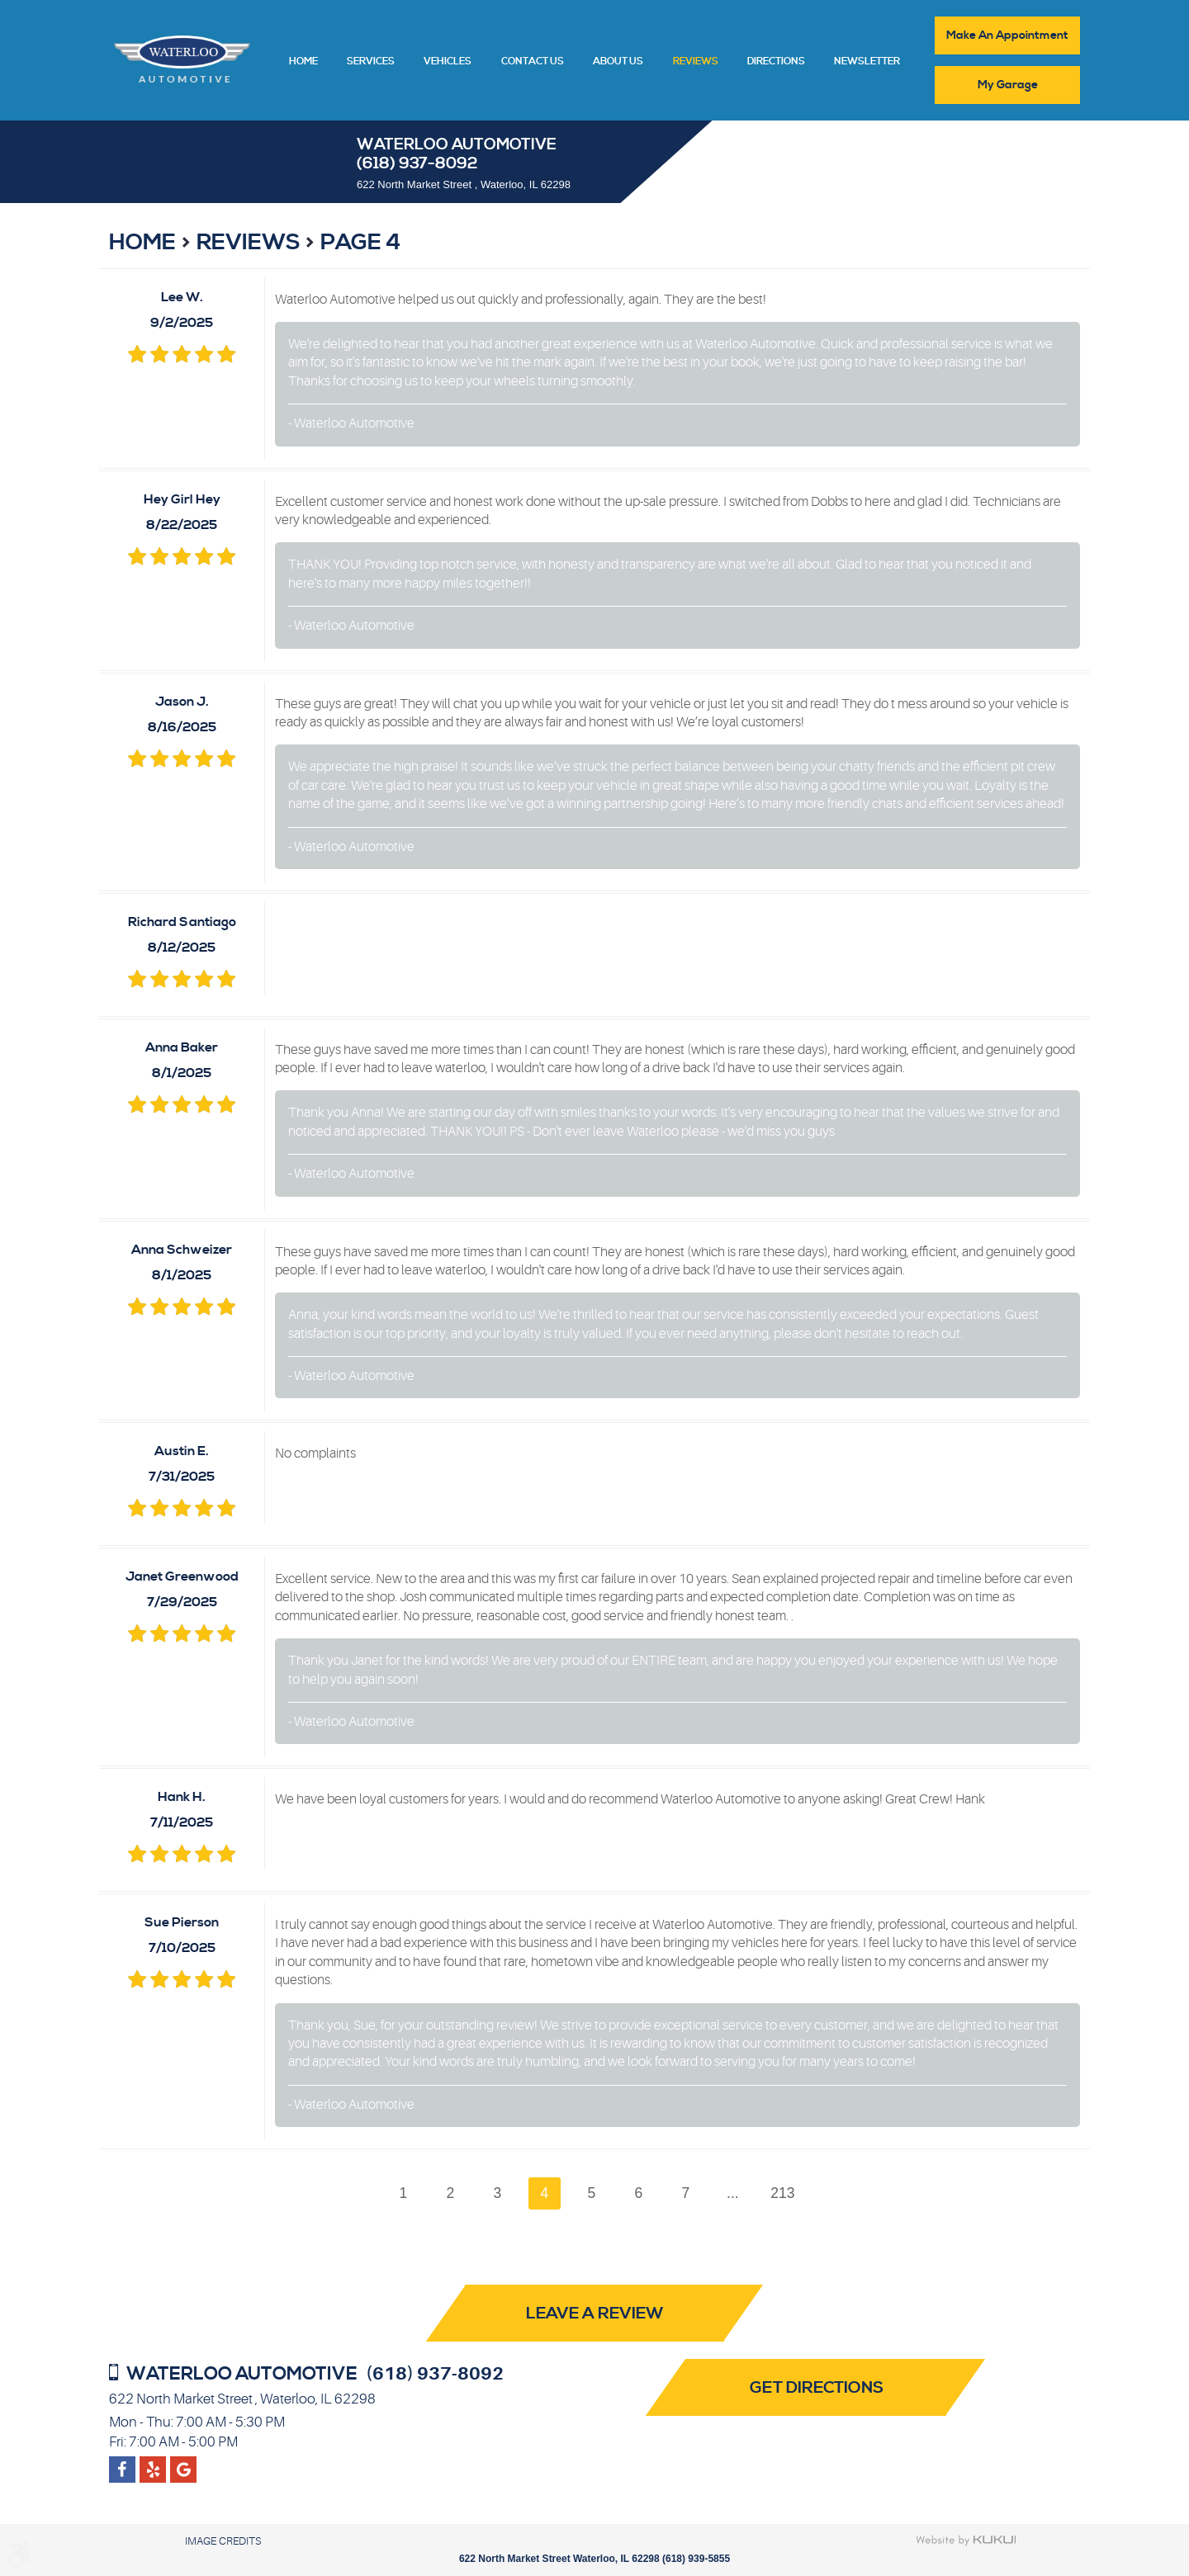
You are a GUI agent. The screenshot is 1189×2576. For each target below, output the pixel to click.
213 (783, 2193)
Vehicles (447, 62)
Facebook (122, 2463)
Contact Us (532, 62)
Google (153, 2463)
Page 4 (360, 243)
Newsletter (867, 62)
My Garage (1008, 85)
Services (371, 62)
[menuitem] (303, 60)
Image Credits (223, 2541)
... (733, 2193)
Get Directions (819, 2388)
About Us (618, 62)
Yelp (184, 2463)
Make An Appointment (1007, 35)
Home (303, 62)
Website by (966, 2540)
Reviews (695, 62)
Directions (776, 62)
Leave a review (595, 2314)
